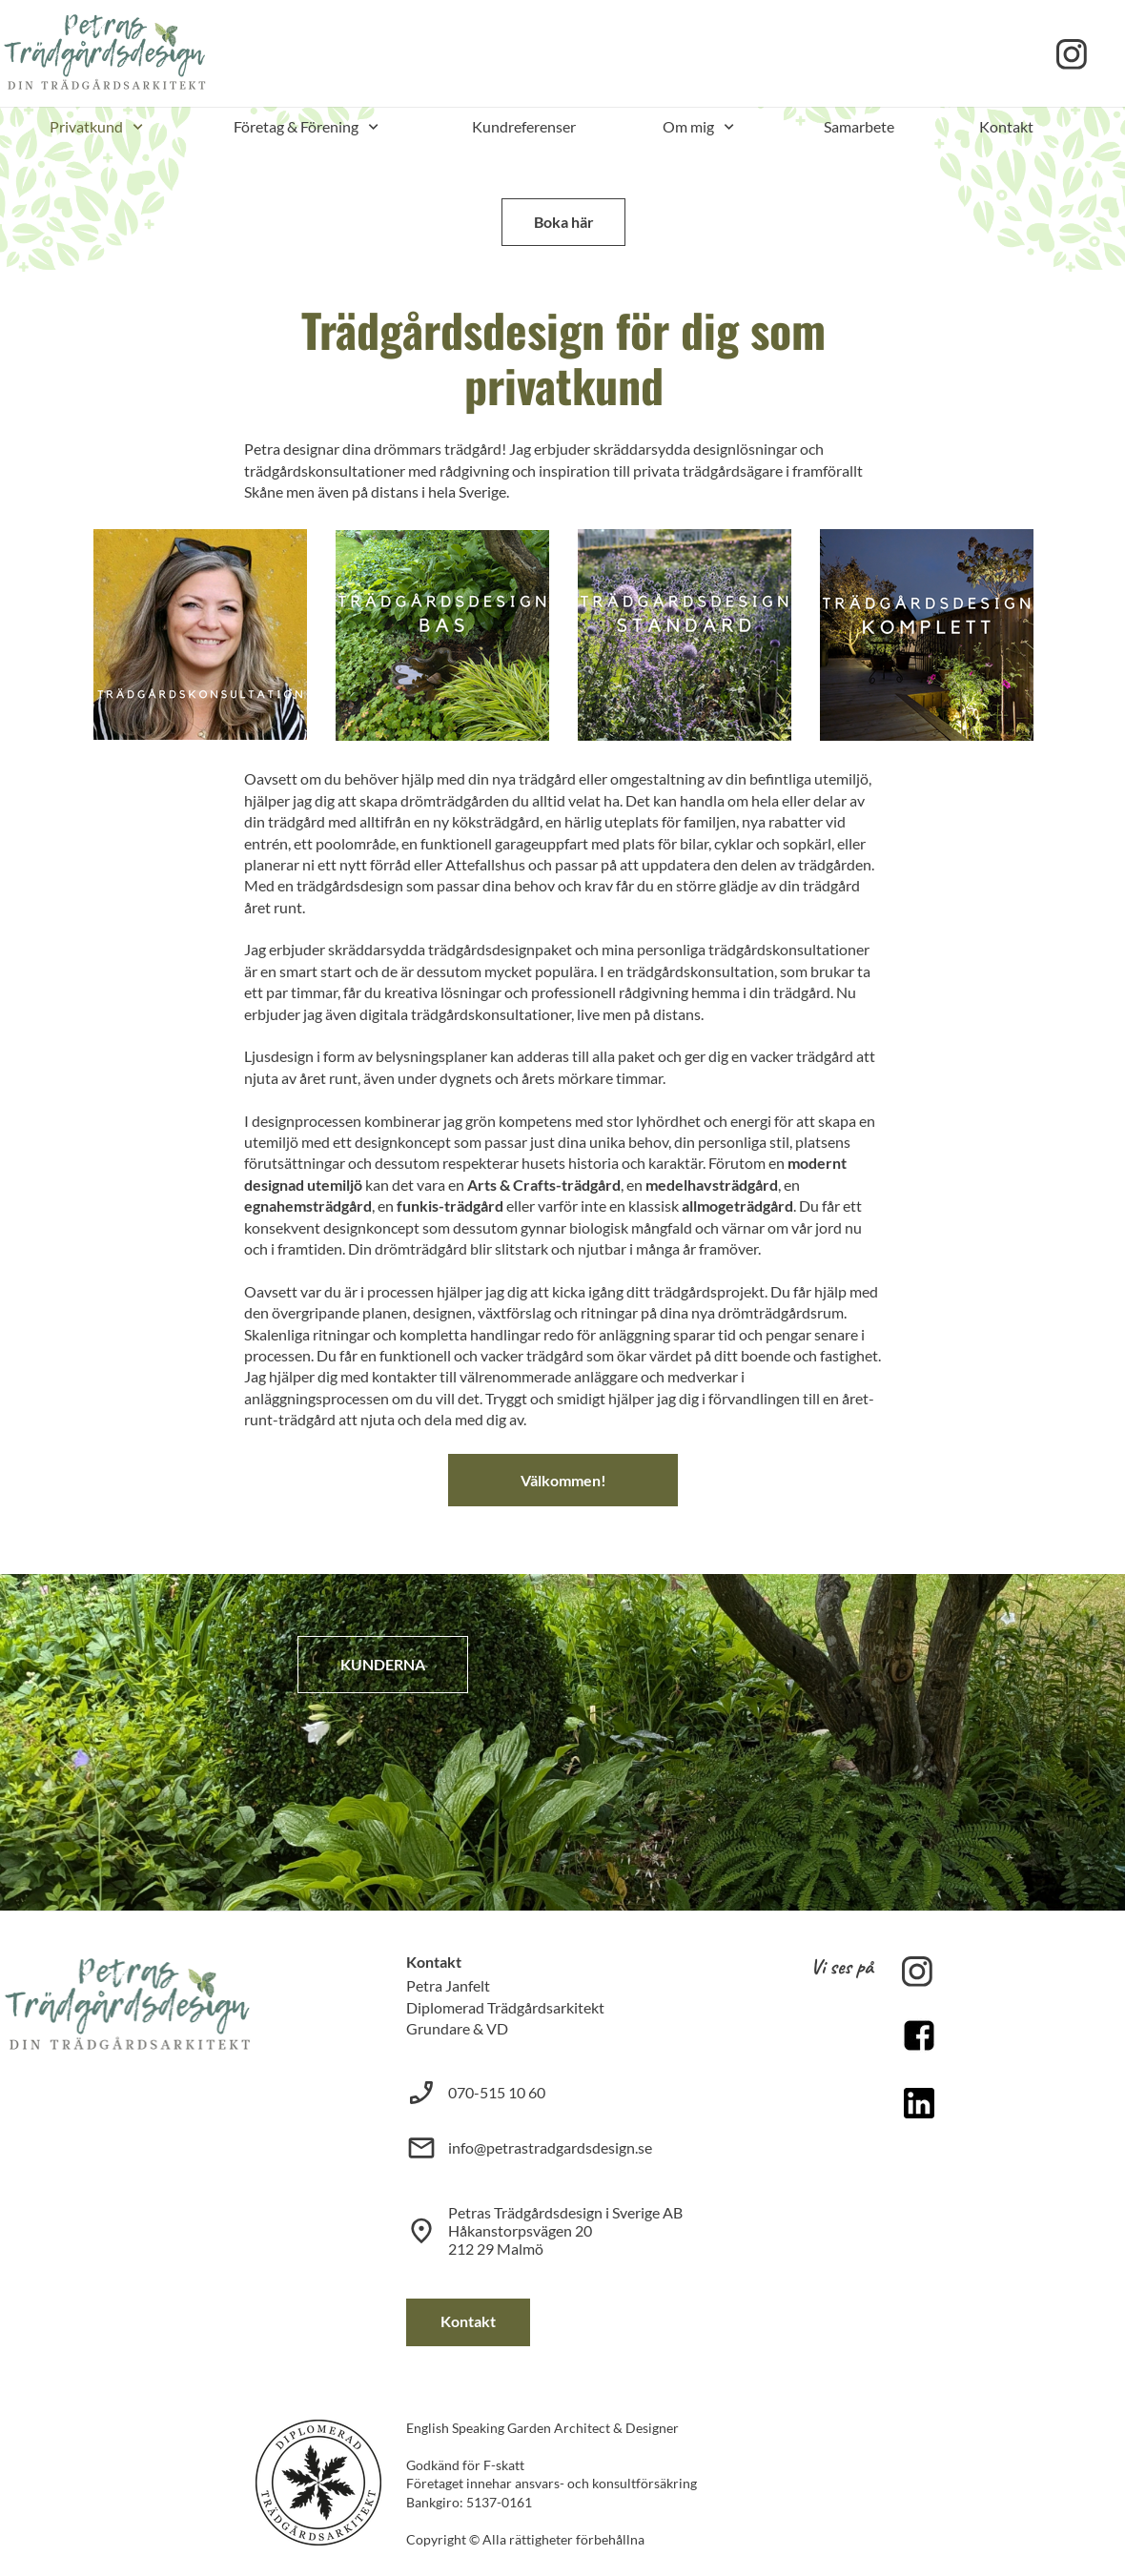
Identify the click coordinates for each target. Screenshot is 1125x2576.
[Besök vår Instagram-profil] (1071, 54)
